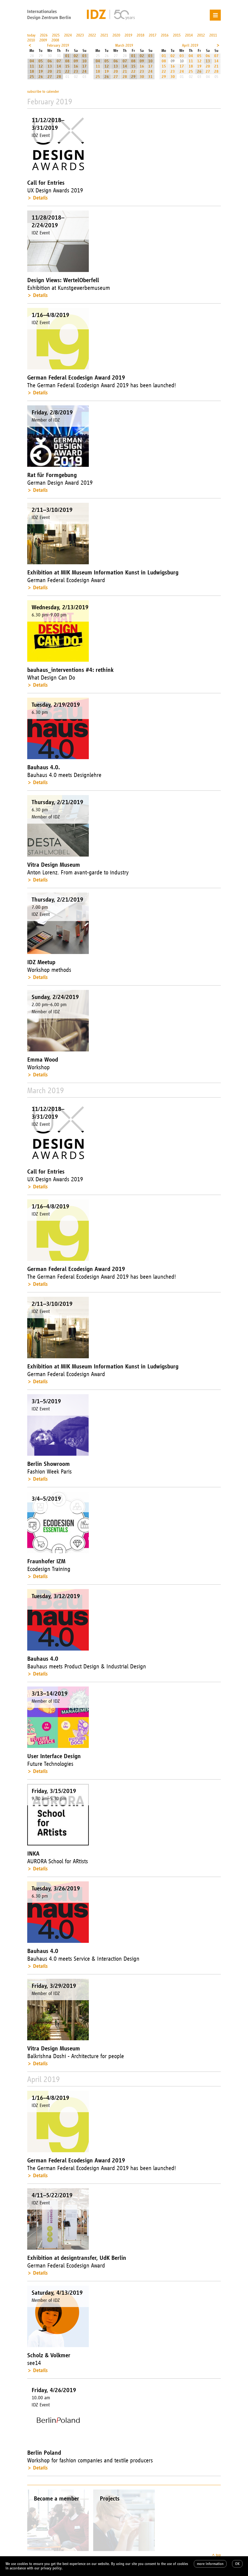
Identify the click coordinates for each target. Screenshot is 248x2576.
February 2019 (58, 45)
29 (133, 77)
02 (76, 56)
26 (40, 77)
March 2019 (124, 45)
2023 (80, 35)
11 (32, 66)
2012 (201, 35)
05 (40, 61)
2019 (128, 35)
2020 (116, 35)
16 (76, 66)
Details (40, 198)
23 (76, 71)
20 (50, 71)
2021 (104, 35)
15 (67, 66)
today (31, 35)
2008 (55, 40)
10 (84, 61)
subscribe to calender (43, 91)
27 (50, 77)
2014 (189, 35)
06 (50, 61)
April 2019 (190, 45)
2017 (152, 35)
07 (59, 61)
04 (32, 61)
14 (59, 66)
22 (67, 71)
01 (67, 56)
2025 (56, 35)
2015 (177, 35)
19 (40, 71)
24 (84, 71)
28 (59, 77)
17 (84, 66)
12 (40, 66)
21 (59, 71)
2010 (31, 40)
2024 (68, 35)
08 (67, 61)
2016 (165, 35)
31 (150, 77)
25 (32, 77)
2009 (43, 40)
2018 (140, 35)
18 (32, 71)
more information (210, 2564)
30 (142, 77)
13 (50, 66)
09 (76, 61)
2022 (92, 35)
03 (84, 56)
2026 (44, 35)
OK (237, 2564)
